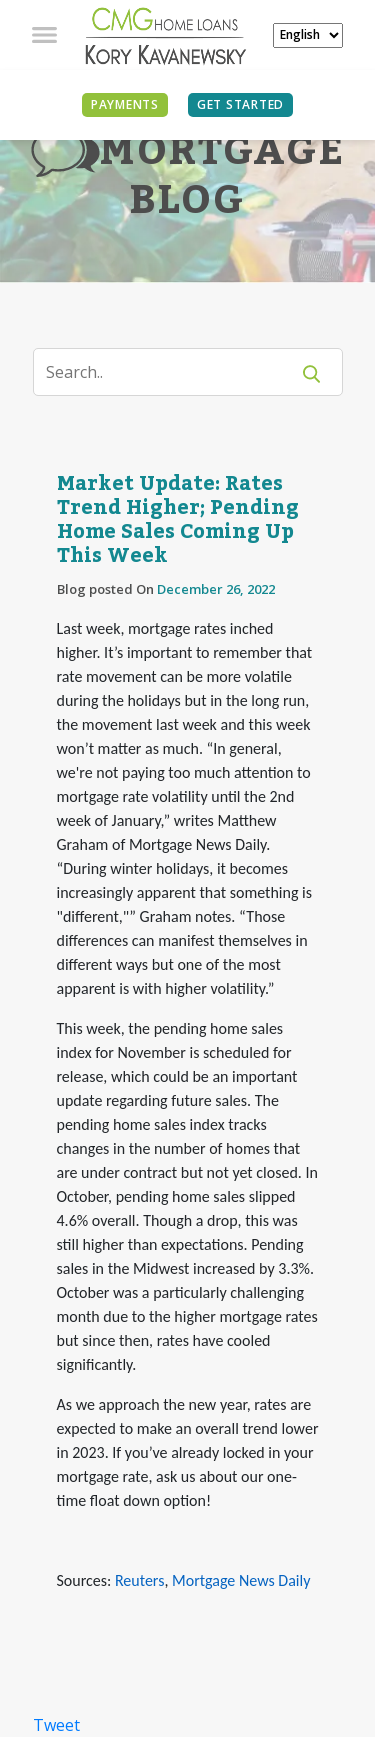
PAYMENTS (125, 104)
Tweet (56, 1725)
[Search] (173, 372)
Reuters (139, 1580)
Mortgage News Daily (241, 1580)
